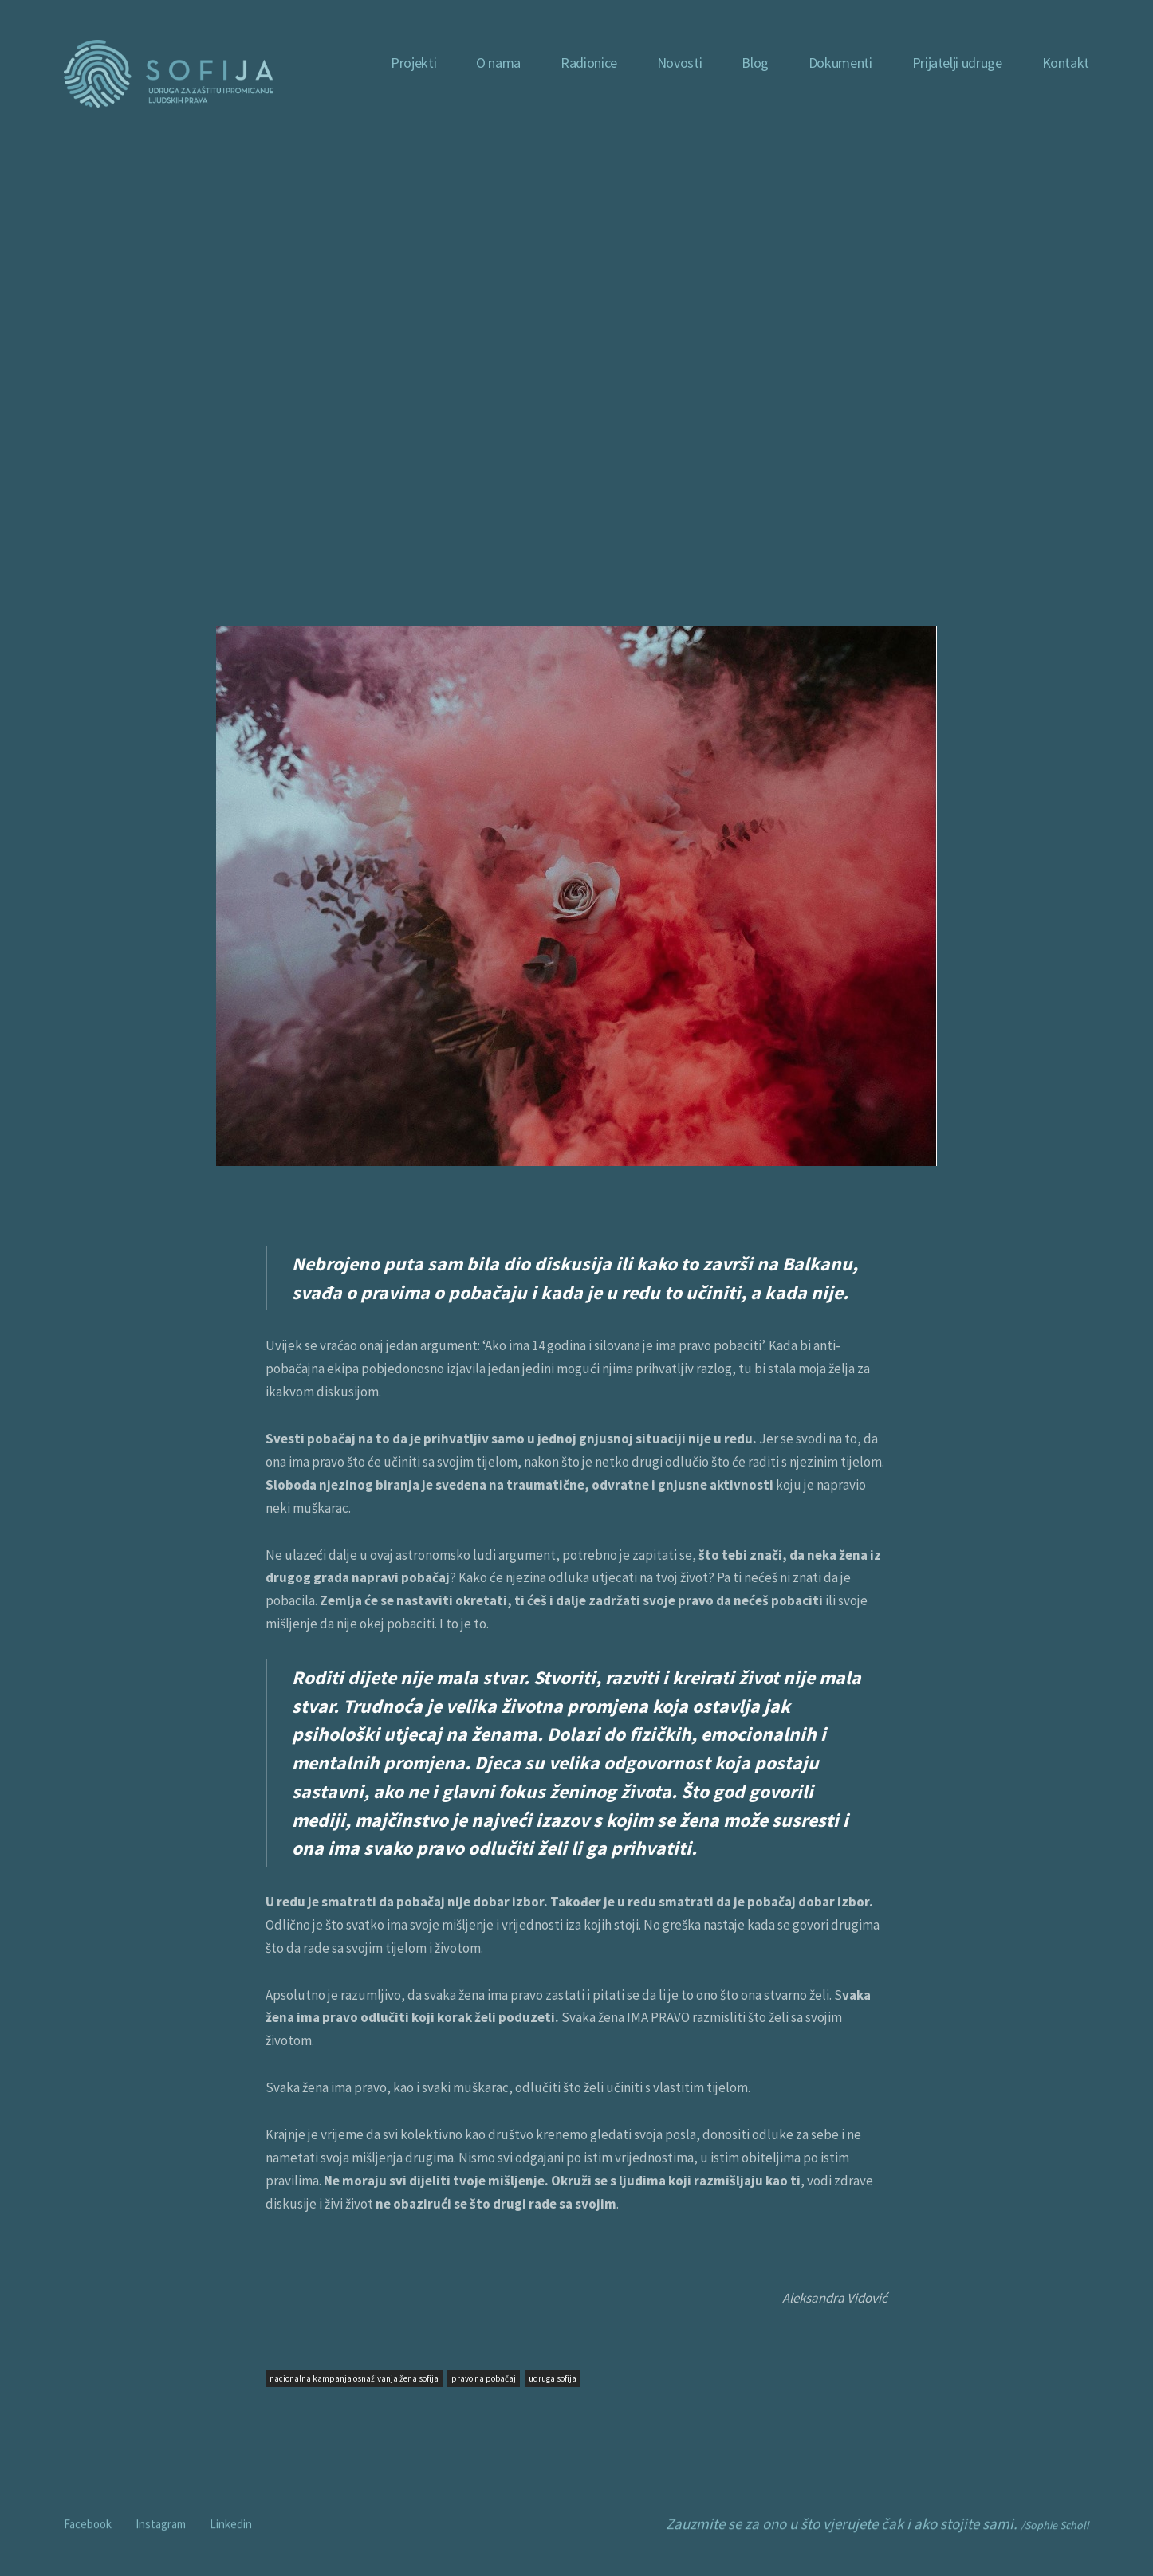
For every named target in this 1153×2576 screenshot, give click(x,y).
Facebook (88, 2524)
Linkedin (231, 2524)
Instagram (161, 2524)
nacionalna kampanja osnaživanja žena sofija (354, 2378)
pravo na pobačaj (483, 2378)
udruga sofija (552, 2378)
